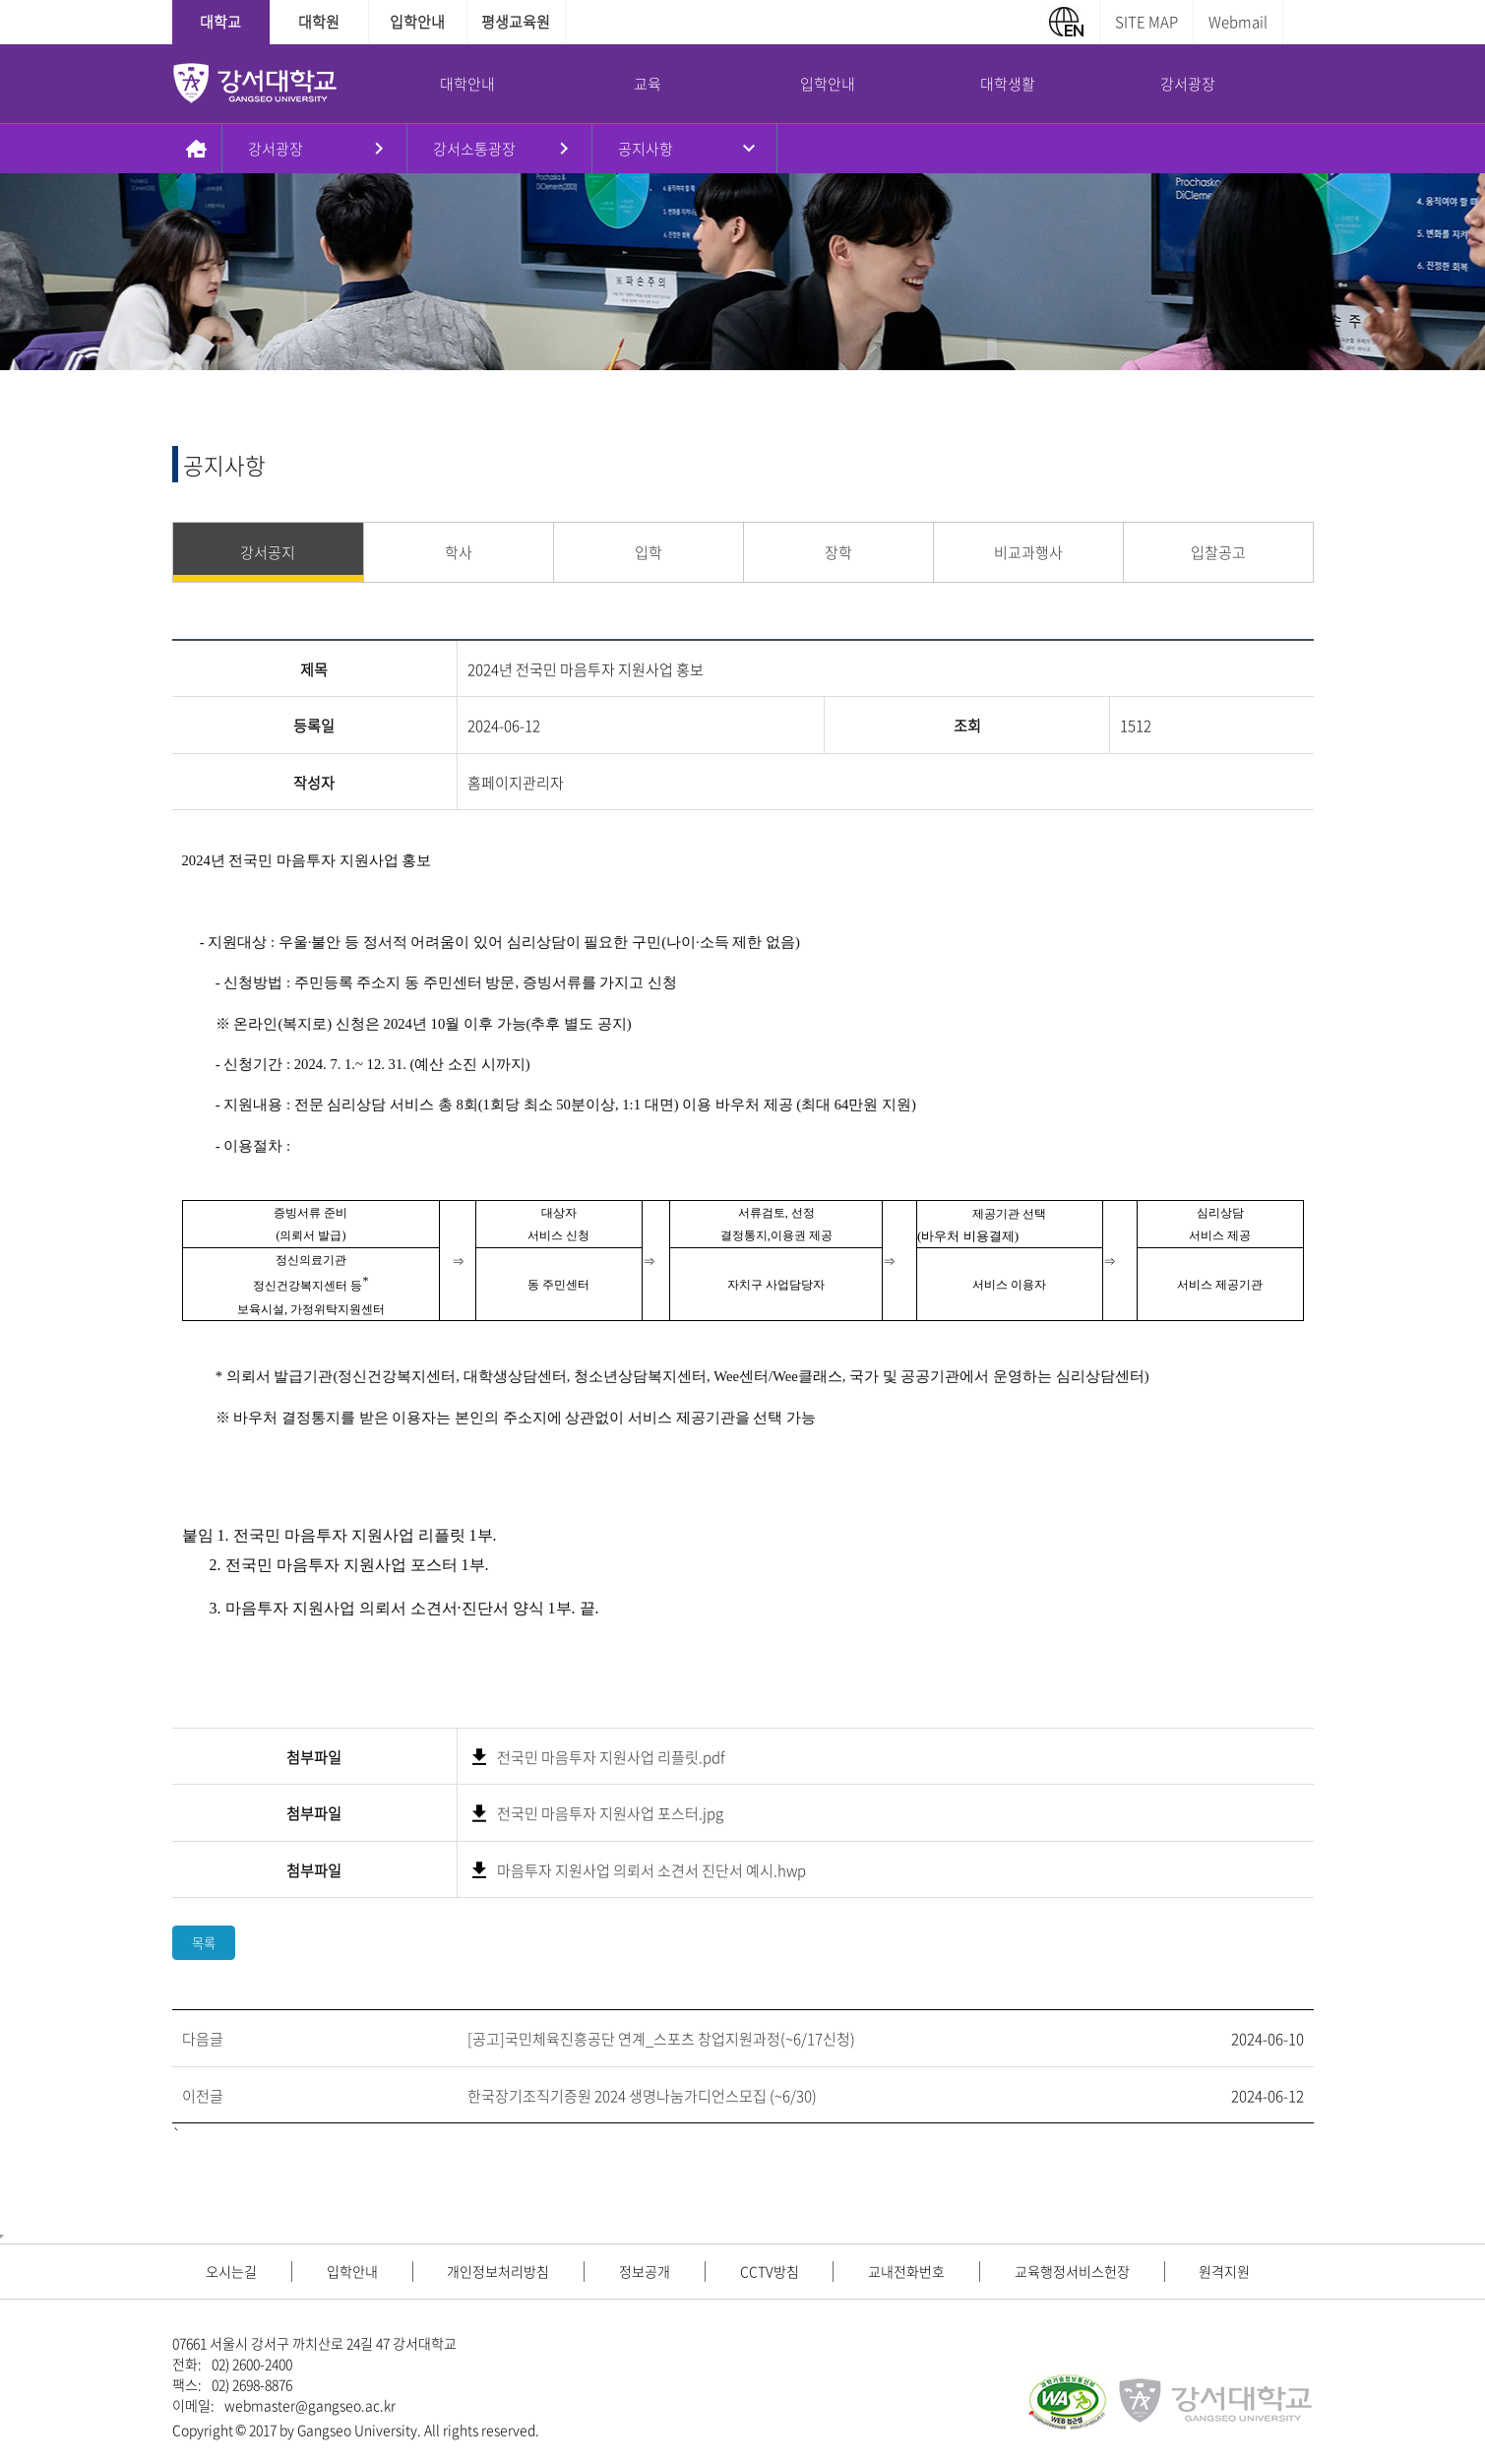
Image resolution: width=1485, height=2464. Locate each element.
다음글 (202, 2039)
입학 (648, 552)
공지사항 (645, 148)
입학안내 (417, 21)
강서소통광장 (474, 148)
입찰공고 (1218, 552)
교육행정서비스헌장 (1072, 2271)
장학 (838, 552)
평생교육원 (515, 21)
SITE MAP (1146, 21)
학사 (458, 552)
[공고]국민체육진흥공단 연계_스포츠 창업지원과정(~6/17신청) (661, 2039)
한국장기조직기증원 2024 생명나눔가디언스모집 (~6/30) (642, 2096)
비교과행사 (1028, 552)
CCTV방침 (769, 2271)
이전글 (202, 2096)
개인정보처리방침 (498, 2271)
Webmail (1238, 21)
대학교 (220, 21)
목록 (204, 1942)
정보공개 (644, 2271)
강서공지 (267, 552)
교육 (647, 84)
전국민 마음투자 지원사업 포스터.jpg (610, 1813)
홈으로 (197, 148)
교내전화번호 (906, 2271)
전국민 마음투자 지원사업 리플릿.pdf (610, 1757)
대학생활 (1007, 84)
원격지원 (1224, 2271)
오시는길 (231, 2271)
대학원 (319, 21)
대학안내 (467, 84)
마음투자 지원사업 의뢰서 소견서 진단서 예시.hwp (651, 1870)
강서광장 (1187, 84)
